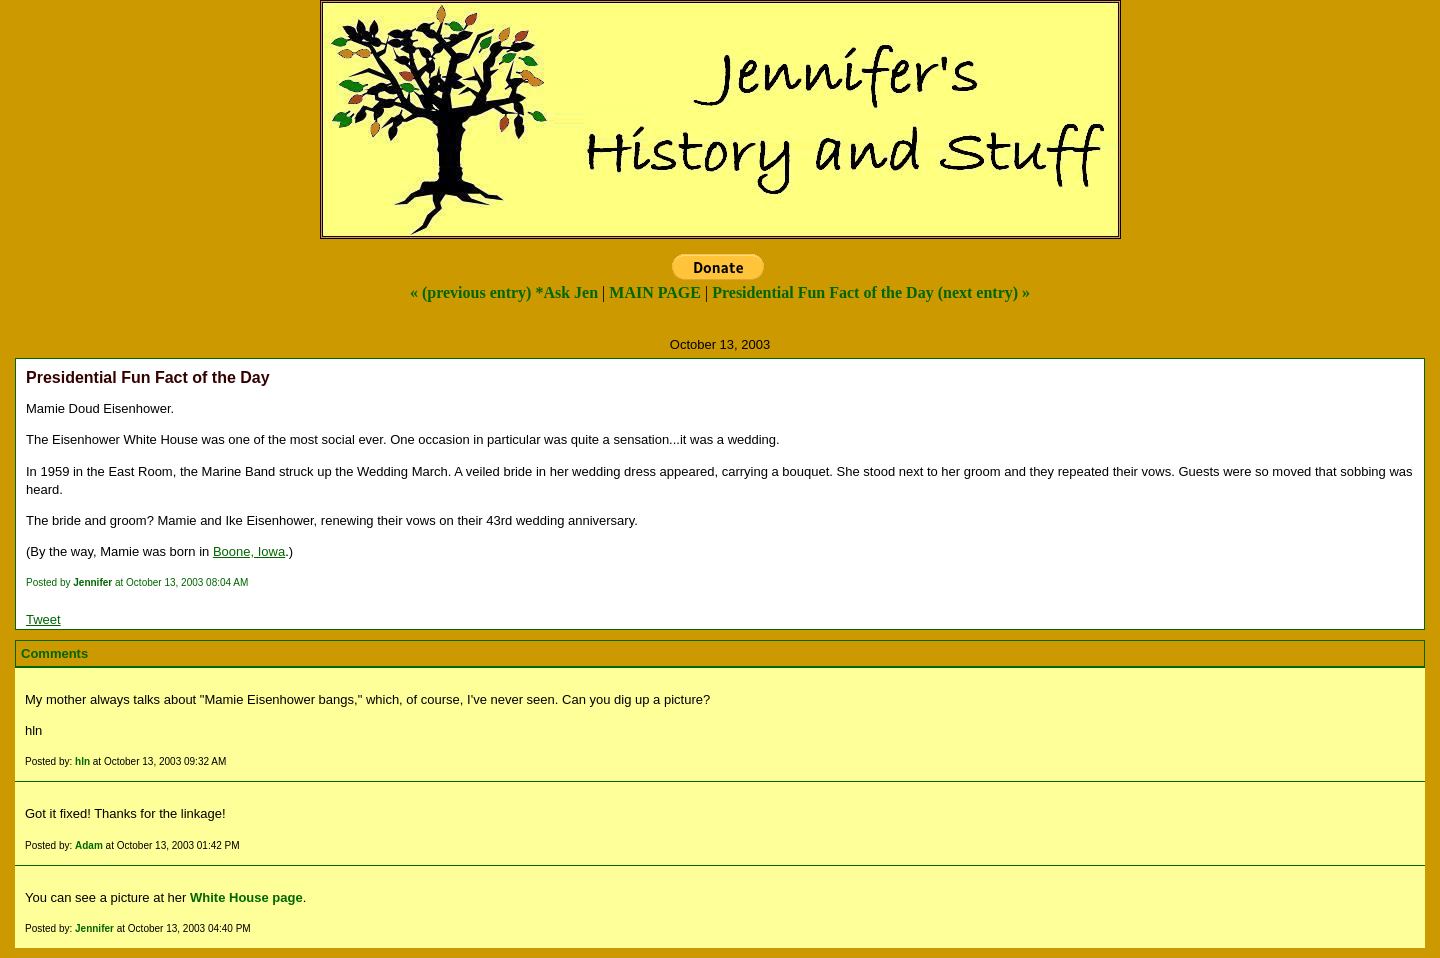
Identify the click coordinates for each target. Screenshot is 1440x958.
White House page (246, 897)
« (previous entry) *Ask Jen (504, 292)
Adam (89, 845)
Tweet (43, 619)
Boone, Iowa (249, 551)
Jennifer (94, 928)
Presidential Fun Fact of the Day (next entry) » (871, 292)
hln (82, 761)
